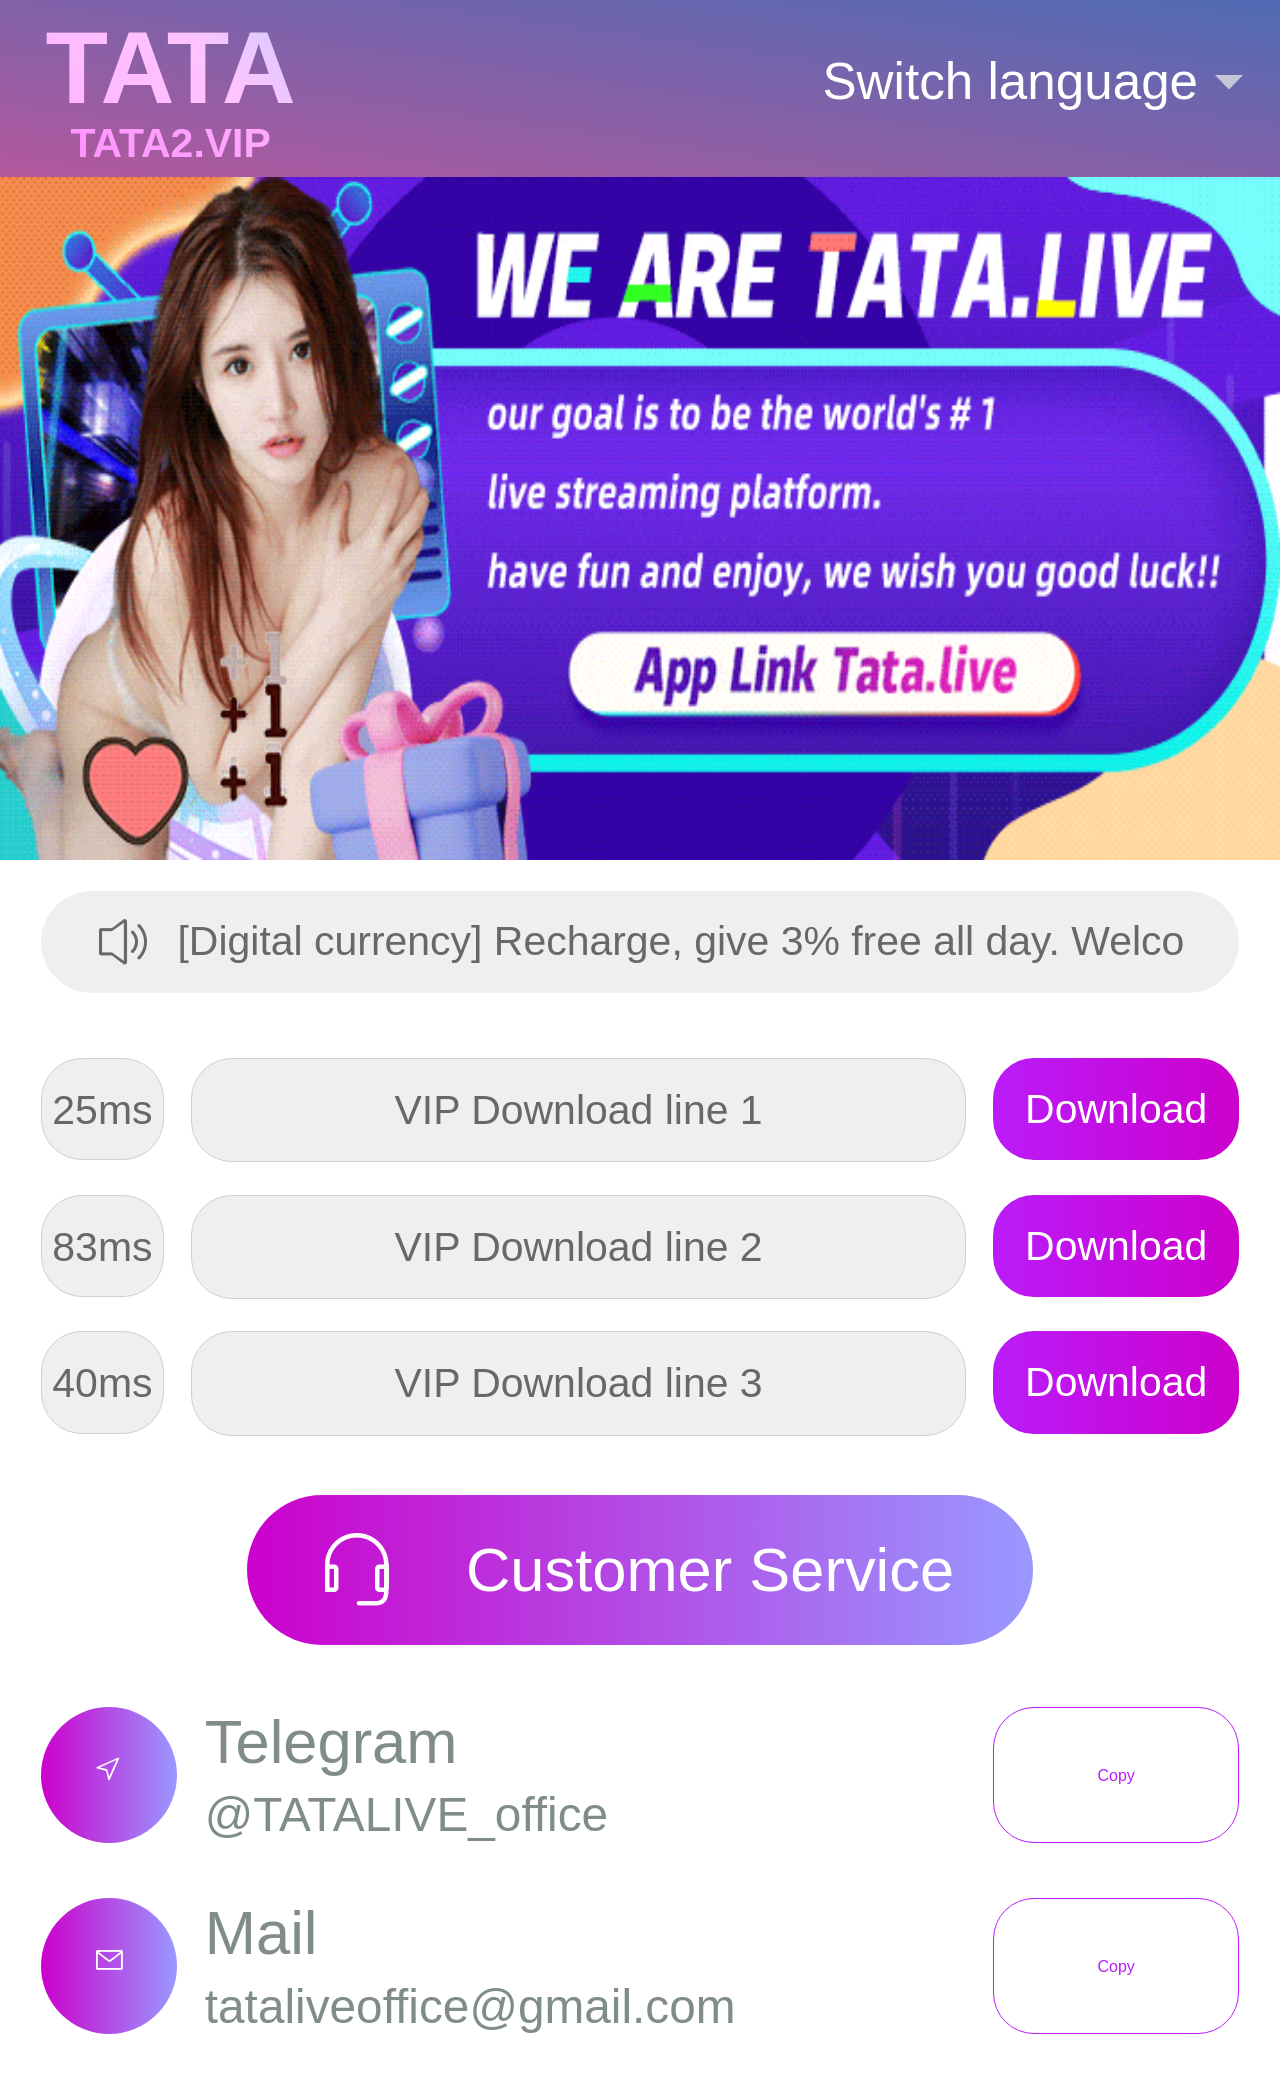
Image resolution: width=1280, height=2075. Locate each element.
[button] (1010, 82)
